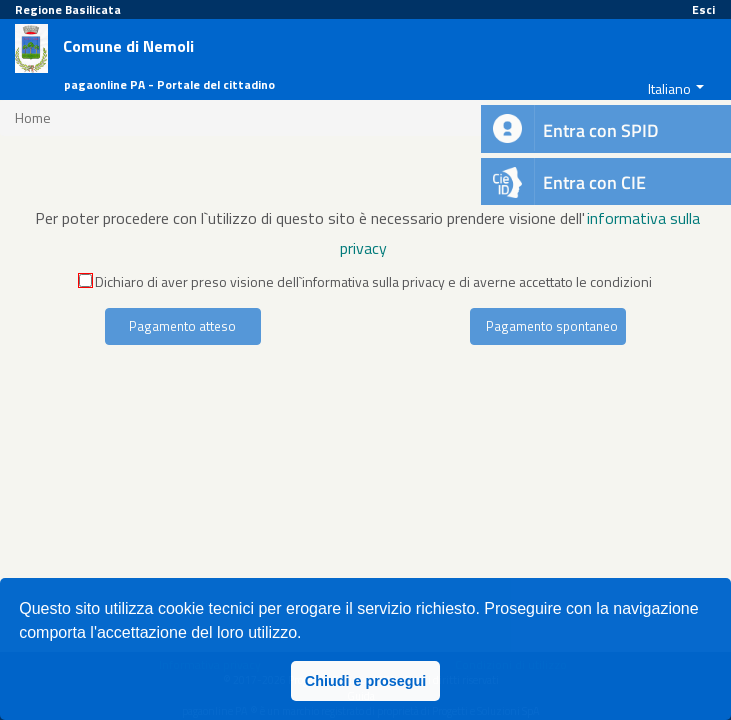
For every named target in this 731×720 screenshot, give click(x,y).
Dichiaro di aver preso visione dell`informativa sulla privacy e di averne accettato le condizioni (365, 281)
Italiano (669, 88)
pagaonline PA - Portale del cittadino (169, 84)
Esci (703, 9)
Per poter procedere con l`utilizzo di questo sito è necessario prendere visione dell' (310, 218)
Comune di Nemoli (128, 46)
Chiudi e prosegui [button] (366, 681)
